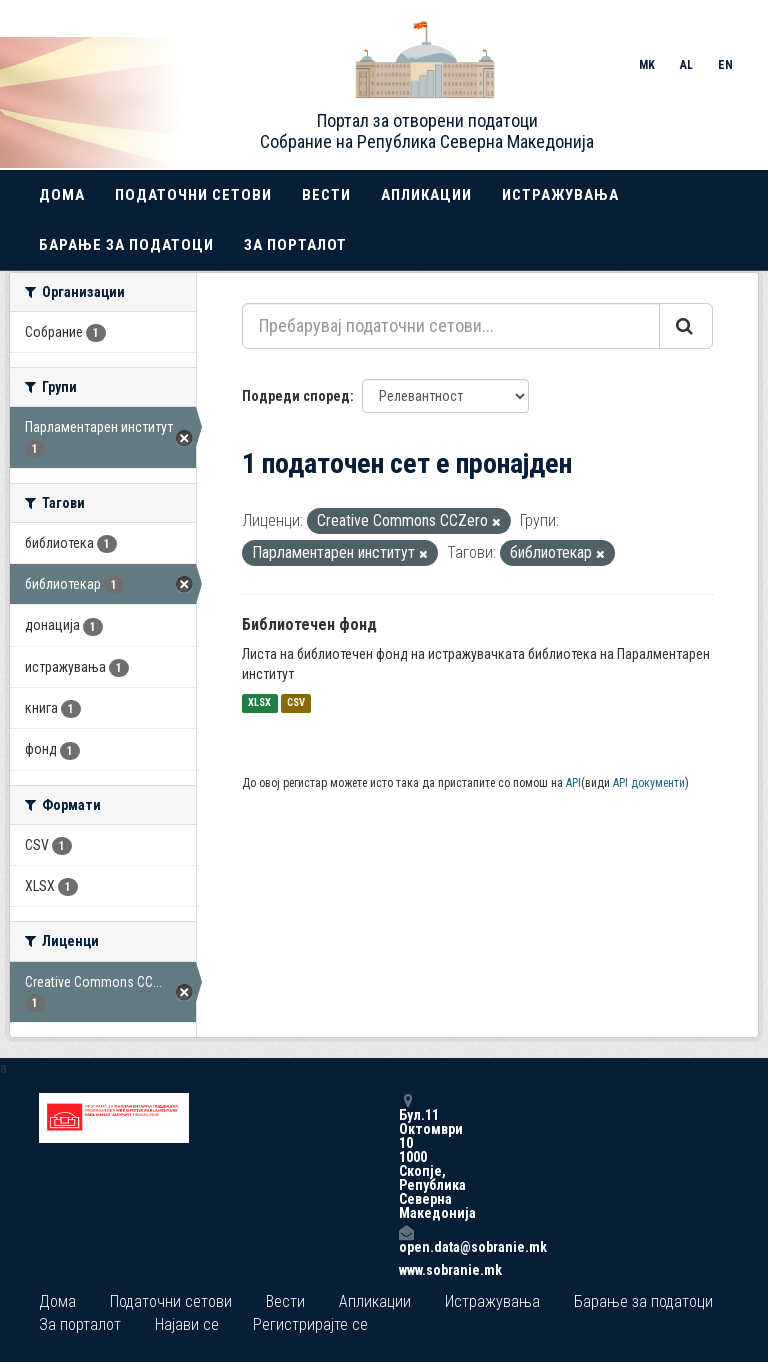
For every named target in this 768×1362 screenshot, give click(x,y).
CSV (296, 703)
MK (647, 65)
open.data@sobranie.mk (406, 1239)
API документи (649, 783)
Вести (326, 195)
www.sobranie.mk (406, 1270)
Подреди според (296, 396)
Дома (62, 195)
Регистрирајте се (310, 1324)
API (573, 783)
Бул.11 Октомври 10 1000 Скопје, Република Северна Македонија (406, 1156)
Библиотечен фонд (309, 624)
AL (686, 65)
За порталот (295, 245)
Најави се (187, 1324)
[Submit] (686, 326)
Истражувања (560, 195)
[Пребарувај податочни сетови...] (451, 326)
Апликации (426, 195)
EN (725, 65)
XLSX (259, 703)
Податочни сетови (193, 195)
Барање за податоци (126, 245)
